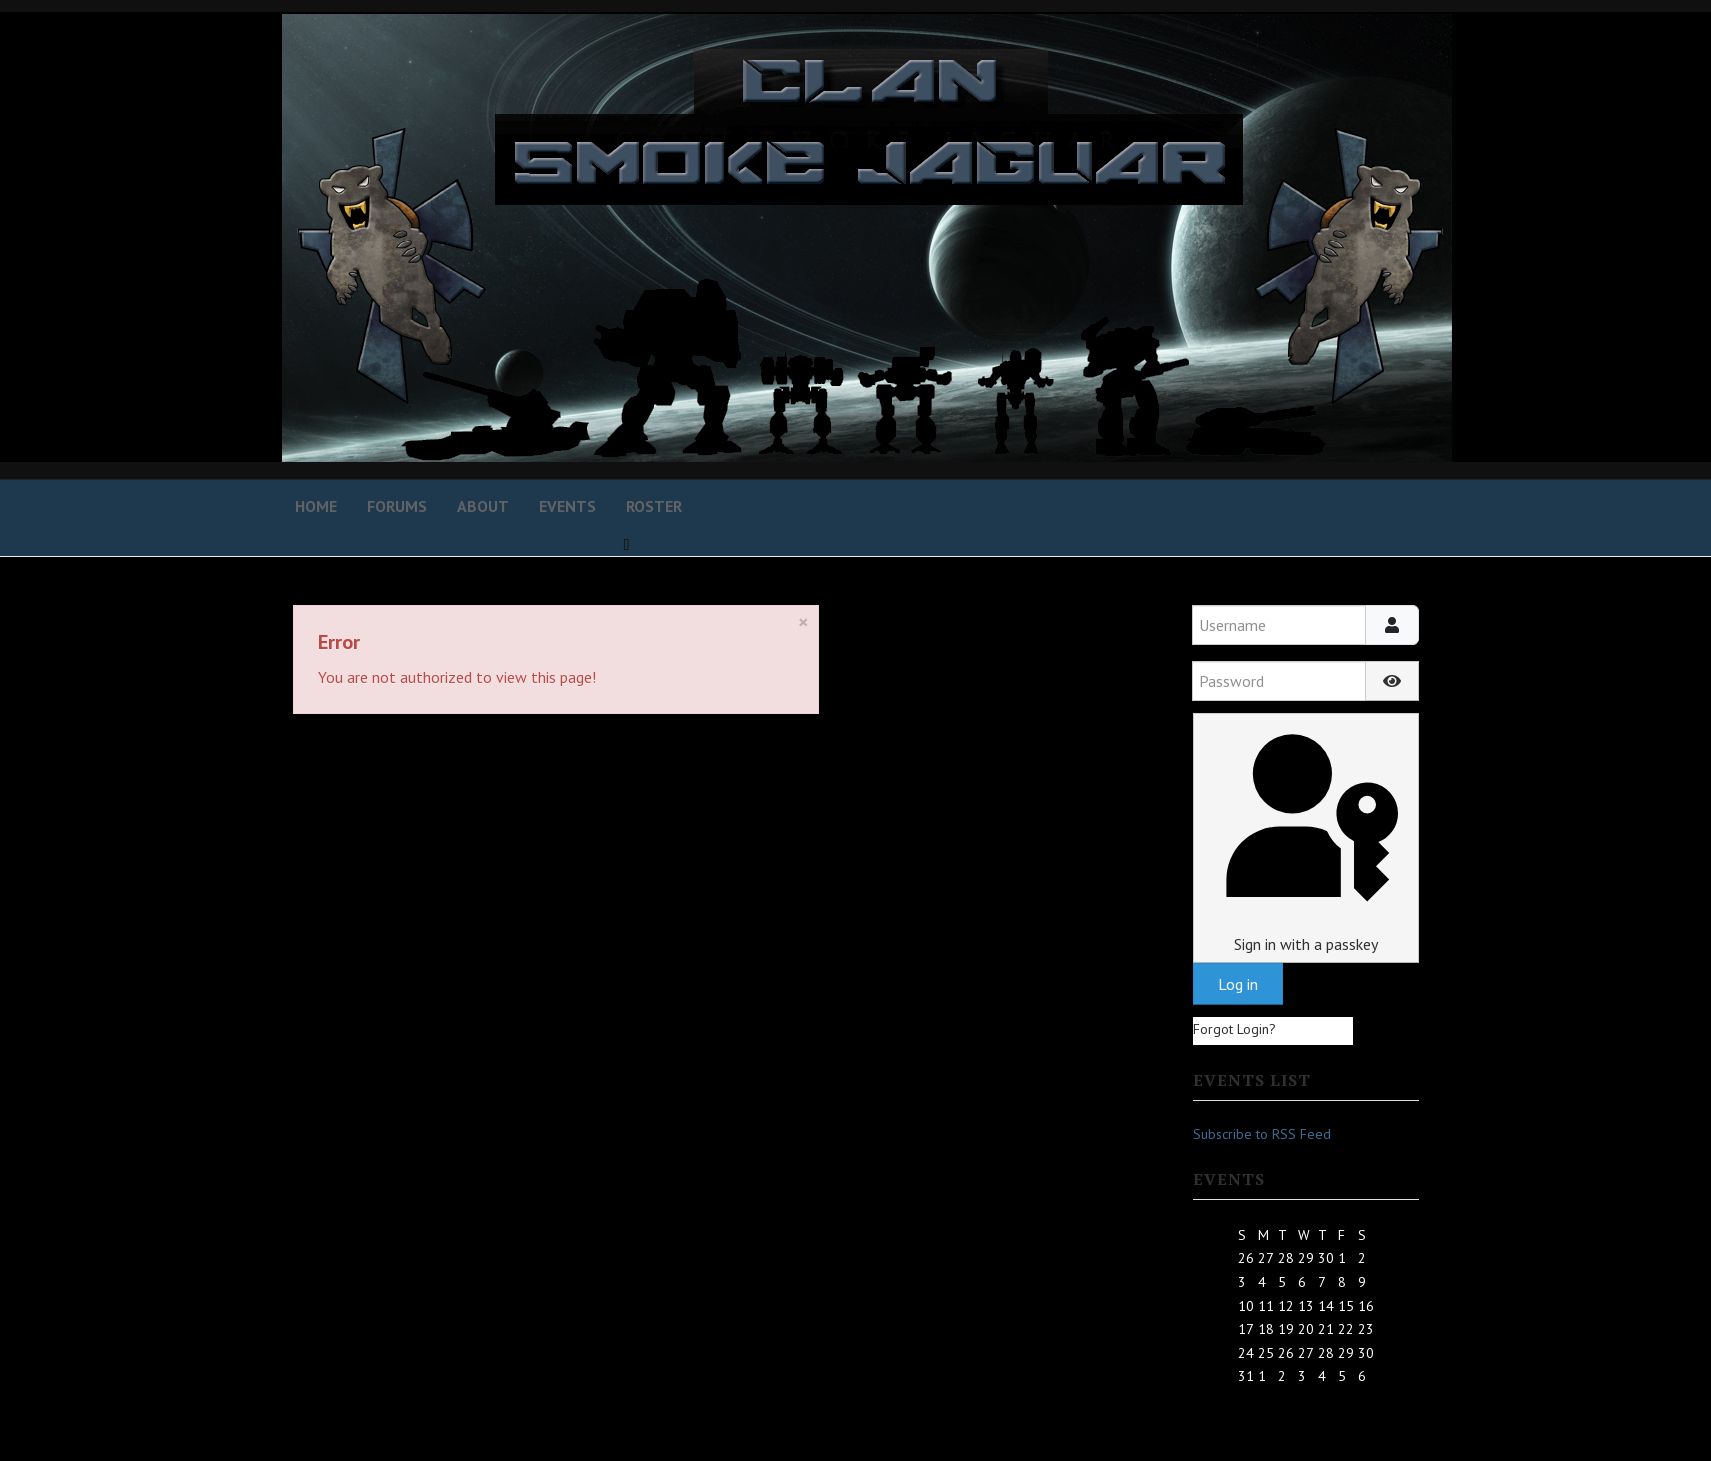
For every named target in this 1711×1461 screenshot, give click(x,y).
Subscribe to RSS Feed (1262, 1134)
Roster (654, 506)
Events (567, 506)
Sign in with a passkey (1305, 837)
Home (316, 506)
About (483, 506)
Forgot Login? (1234, 1029)
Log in (1238, 984)
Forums (397, 506)
